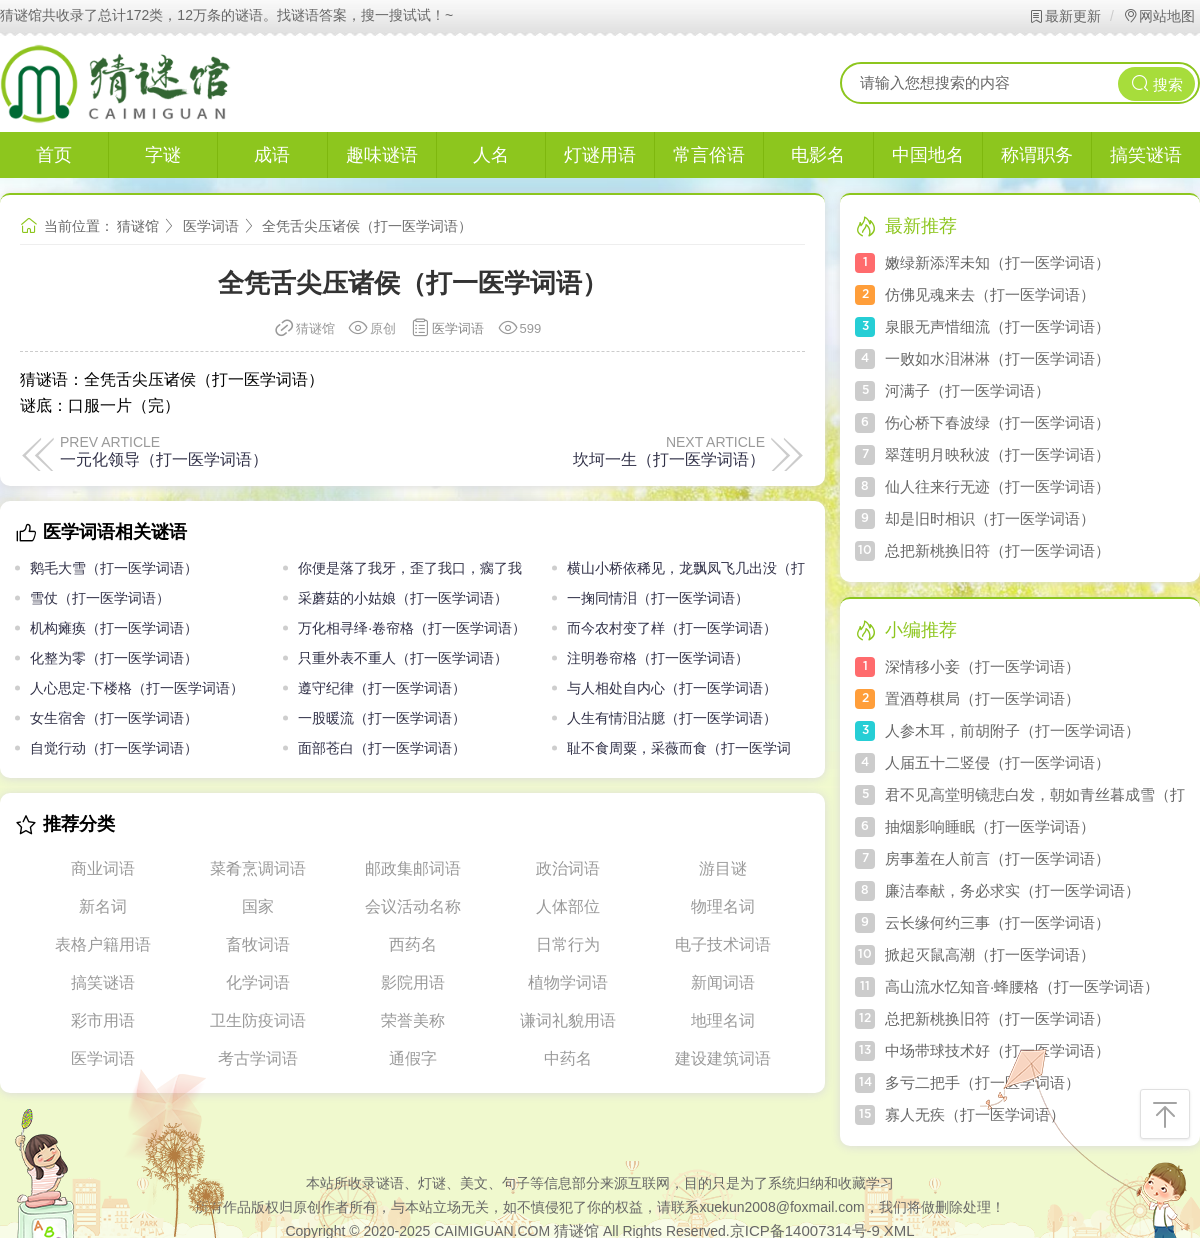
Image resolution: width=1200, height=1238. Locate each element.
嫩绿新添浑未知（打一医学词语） (997, 262)
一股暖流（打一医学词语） (382, 718)
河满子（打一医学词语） (967, 390)
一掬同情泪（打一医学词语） (658, 598)
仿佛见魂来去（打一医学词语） (990, 294)
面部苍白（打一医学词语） (382, 748)
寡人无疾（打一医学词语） (975, 1114)
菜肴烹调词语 (258, 868)
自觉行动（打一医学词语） (114, 748)
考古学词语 (258, 1058)
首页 (54, 155)
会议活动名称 (413, 906)
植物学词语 (568, 982)
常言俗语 (709, 155)
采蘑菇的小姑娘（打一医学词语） (403, 598)
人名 (491, 155)
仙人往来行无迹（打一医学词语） (997, 486)
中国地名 (928, 155)
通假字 (413, 1058)
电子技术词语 (723, 944)
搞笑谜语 (103, 982)
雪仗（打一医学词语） (100, 598)
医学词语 (211, 226)
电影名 (818, 155)
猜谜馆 (138, 226)
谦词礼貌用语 (568, 1020)
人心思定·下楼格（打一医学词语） (137, 688)
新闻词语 (723, 982)
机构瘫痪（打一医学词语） (114, 628)
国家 (258, 906)
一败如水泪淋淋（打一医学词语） (997, 358)
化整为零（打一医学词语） (114, 658)
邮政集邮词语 (413, 868)
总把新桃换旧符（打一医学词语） (997, 550)
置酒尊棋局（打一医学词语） (982, 698)
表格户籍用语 (103, 944)
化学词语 (258, 982)
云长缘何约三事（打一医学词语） (997, 922)
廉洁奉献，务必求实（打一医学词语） (1012, 890)
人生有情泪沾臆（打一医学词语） (672, 718)
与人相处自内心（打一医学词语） (672, 688)
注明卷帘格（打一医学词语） (658, 658)
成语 (272, 155)
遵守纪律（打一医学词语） (382, 688)
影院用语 (413, 982)
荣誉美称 (413, 1020)
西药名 (413, 944)
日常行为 (568, 944)
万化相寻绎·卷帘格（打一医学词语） (412, 628)
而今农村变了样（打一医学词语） (672, 628)
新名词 (103, 906)
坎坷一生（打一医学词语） (669, 459)
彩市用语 (103, 1020)
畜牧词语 (258, 944)
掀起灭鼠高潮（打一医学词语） (990, 954)
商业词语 (103, 868)
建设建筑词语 (723, 1058)
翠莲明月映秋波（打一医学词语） (997, 454)
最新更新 (1064, 16)
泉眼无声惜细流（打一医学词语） (997, 326)
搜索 (1157, 83)
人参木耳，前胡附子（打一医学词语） (1012, 730)
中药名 (568, 1058)
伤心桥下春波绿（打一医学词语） (997, 422)
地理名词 (723, 1020)
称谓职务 (1037, 155)
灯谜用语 (600, 155)
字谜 (163, 155)
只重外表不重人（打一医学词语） (403, 658)
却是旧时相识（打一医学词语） (990, 518)
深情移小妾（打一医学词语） (982, 666)
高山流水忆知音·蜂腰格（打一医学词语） (1022, 986)
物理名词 (723, 906)
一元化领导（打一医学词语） (164, 459)
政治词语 (568, 868)
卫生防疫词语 (258, 1020)
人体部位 (568, 906)
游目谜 (723, 868)
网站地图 (1158, 16)
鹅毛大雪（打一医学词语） (114, 568)
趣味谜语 (382, 155)
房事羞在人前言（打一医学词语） (997, 858)
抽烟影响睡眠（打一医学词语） (990, 826)
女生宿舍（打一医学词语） (114, 718)
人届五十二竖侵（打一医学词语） (997, 762)
